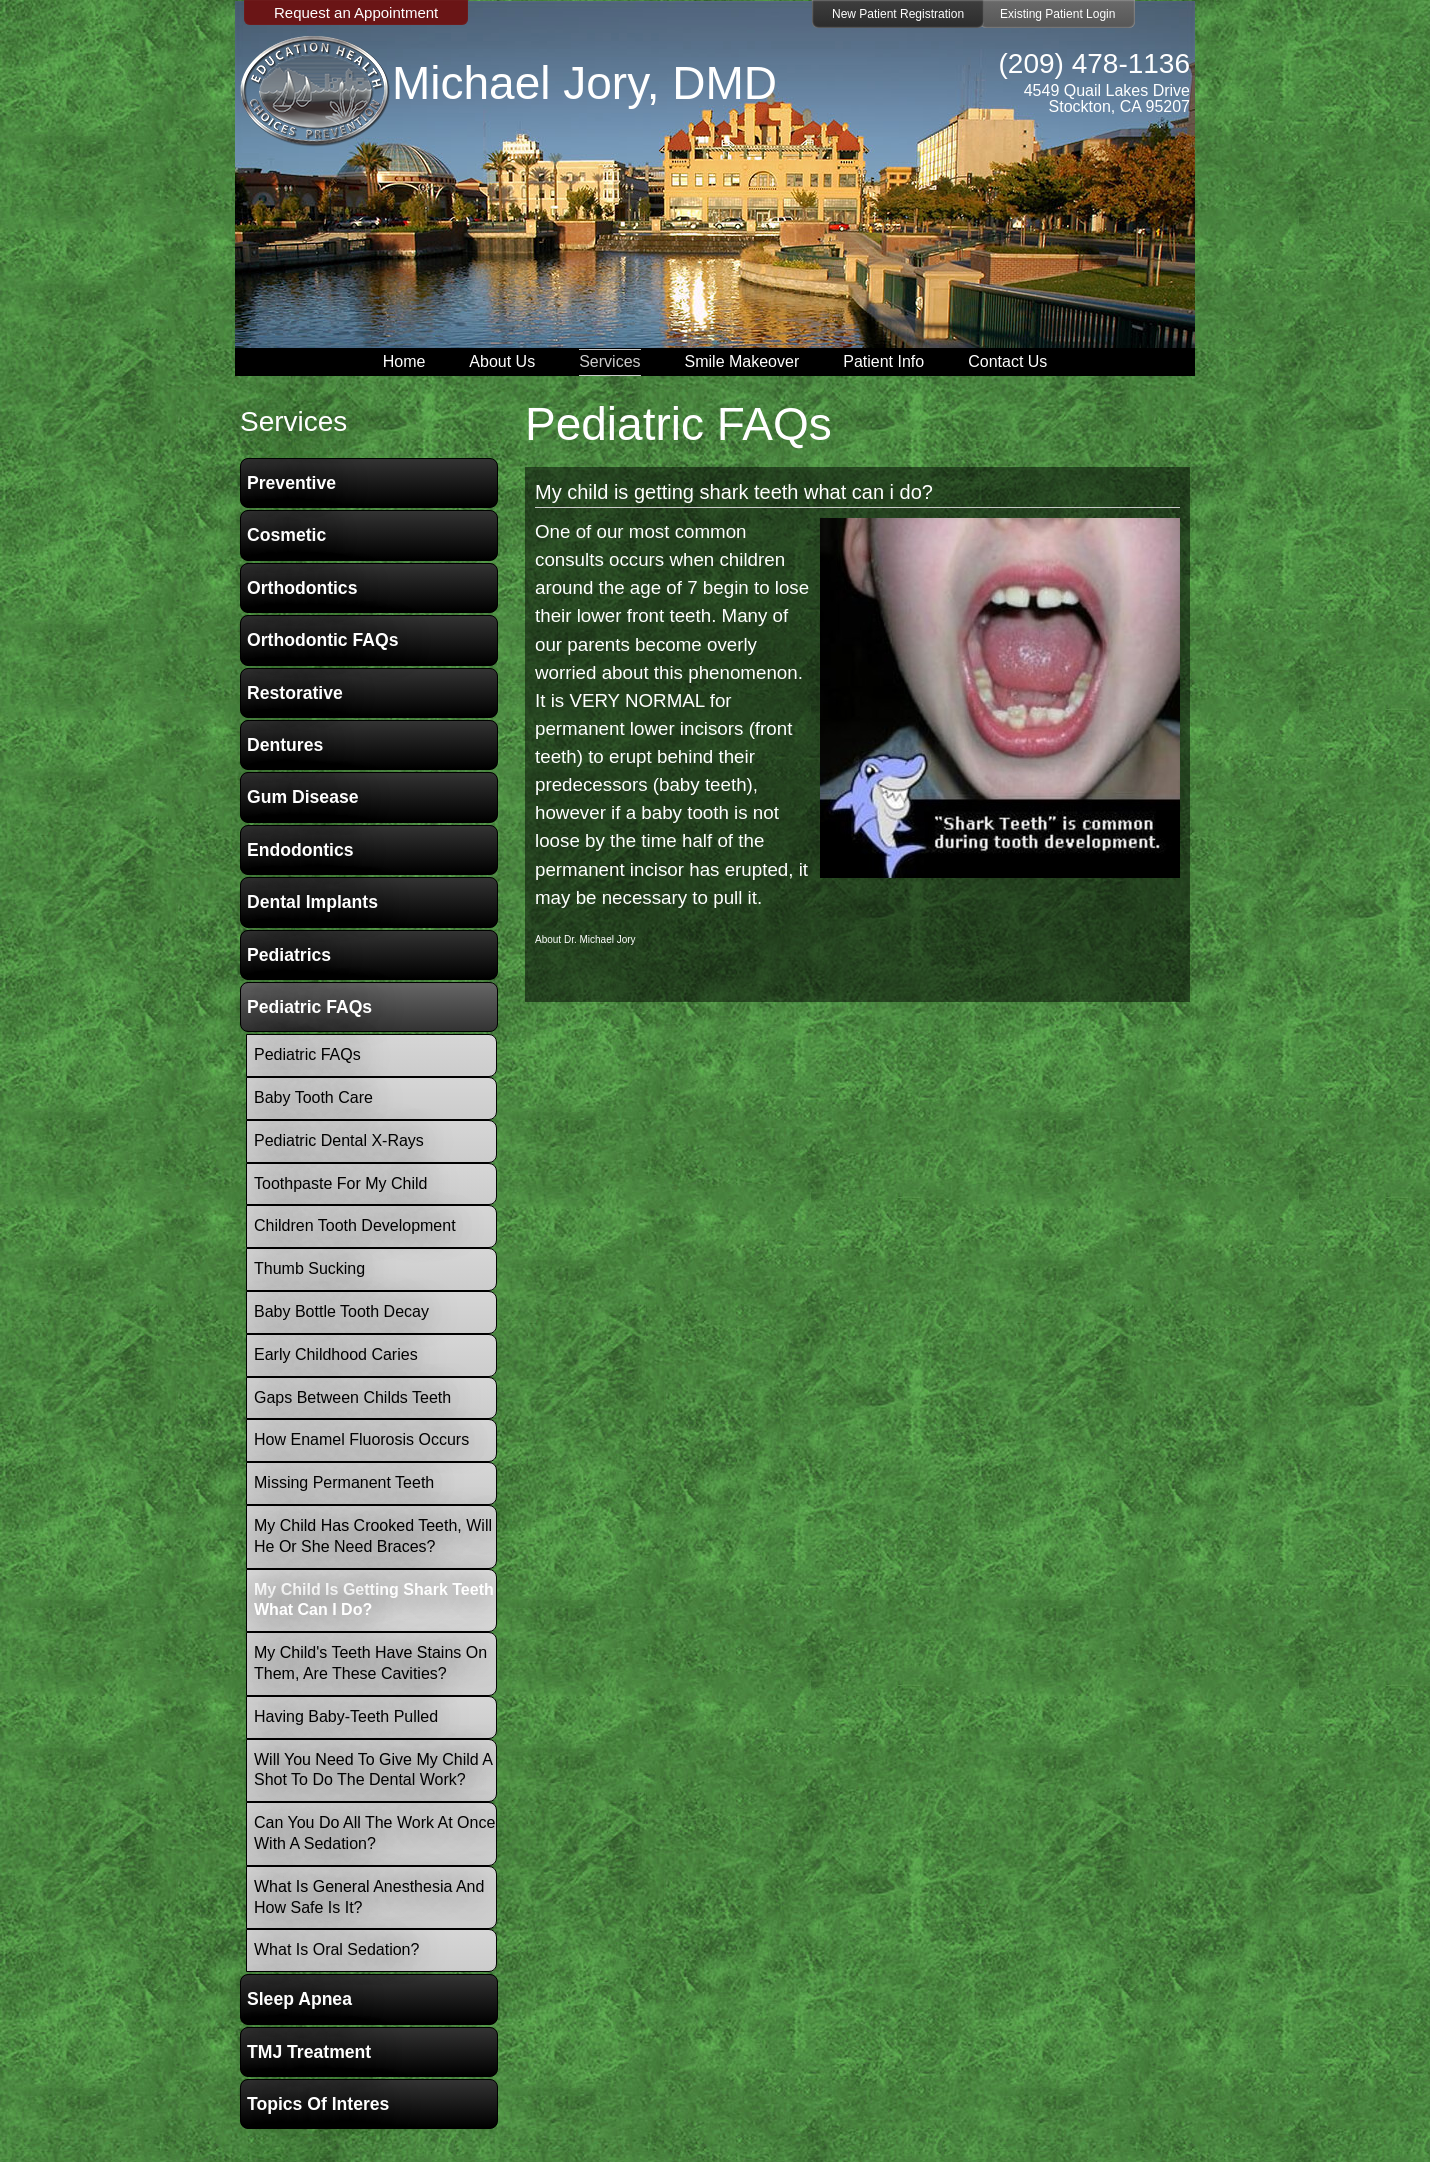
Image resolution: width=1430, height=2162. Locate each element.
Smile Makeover (742, 361)
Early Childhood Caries (336, 1354)
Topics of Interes (318, 2104)
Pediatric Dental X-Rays (339, 1140)
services (293, 421)
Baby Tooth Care (313, 1097)
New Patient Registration (898, 14)
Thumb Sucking (309, 1268)
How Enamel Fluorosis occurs (361, 1439)
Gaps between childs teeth (352, 1397)
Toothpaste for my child (340, 1183)
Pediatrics (289, 955)
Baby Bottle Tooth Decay (341, 1311)
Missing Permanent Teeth (344, 1482)
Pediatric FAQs (309, 1007)
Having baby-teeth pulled (346, 1716)
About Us (502, 361)
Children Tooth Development (355, 1225)
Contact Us (1007, 361)
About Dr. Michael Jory (585, 939)
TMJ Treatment (309, 2052)
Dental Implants (312, 902)
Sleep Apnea (299, 1999)
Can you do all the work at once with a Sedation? (374, 1833)
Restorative (295, 693)
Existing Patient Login (1057, 14)
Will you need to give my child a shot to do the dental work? (373, 1770)
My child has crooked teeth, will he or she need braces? (373, 1536)
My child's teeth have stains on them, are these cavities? (370, 1663)
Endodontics (300, 850)
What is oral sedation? (336, 1949)
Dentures (285, 745)
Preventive (291, 483)
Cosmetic (286, 535)
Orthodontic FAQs (323, 640)
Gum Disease (302, 797)
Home (404, 361)
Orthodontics (302, 588)
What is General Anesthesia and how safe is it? (369, 1897)
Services (609, 361)
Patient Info (883, 361)
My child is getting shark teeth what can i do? (734, 492)
